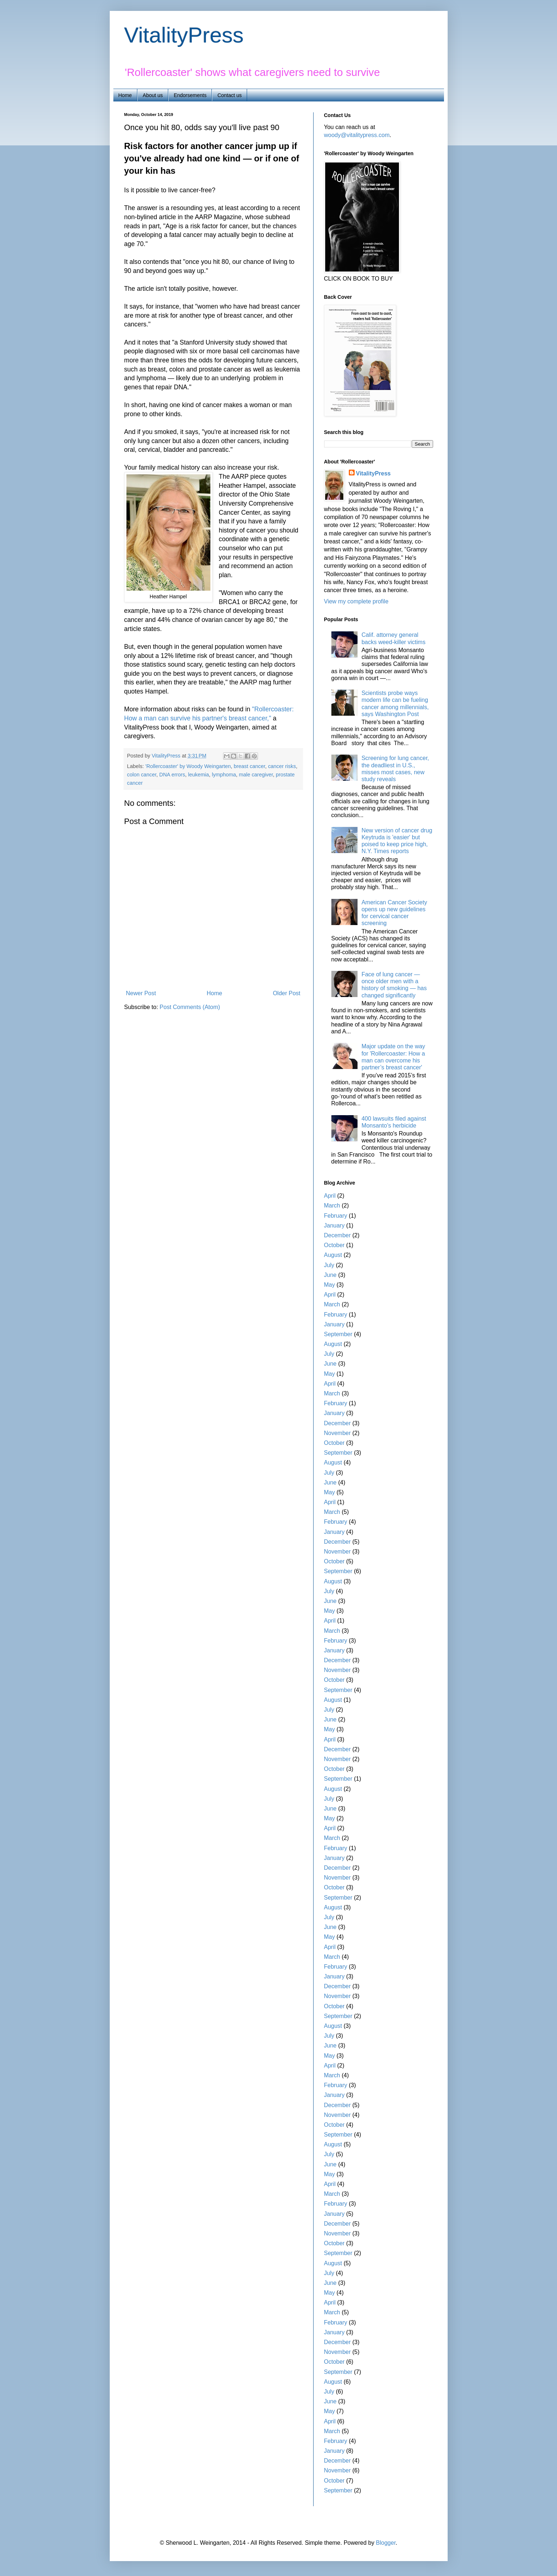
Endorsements (190, 95)
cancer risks (282, 766)
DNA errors (172, 774)
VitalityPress (184, 35)
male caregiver (256, 774)
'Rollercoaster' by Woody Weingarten (188, 766)
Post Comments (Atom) (190, 1007)
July (329, 1265)
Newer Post (141, 993)
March (332, 1205)
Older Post (286, 993)
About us (153, 95)
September (338, 1334)
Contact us (229, 95)
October (334, 1245)
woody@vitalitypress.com (357, 135)
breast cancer (249, 766)
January (334, 1225)
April (330, 1196)
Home (125, 95)
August (333, 1255)
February (335, 1216)
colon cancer (142, 774)
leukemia (198, 774)
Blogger (386, 2543)
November (337, 1433)
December (337, 1235)
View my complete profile (356, 601)
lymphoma (224, 774)
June (330, 1275)
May (329, 1285)
